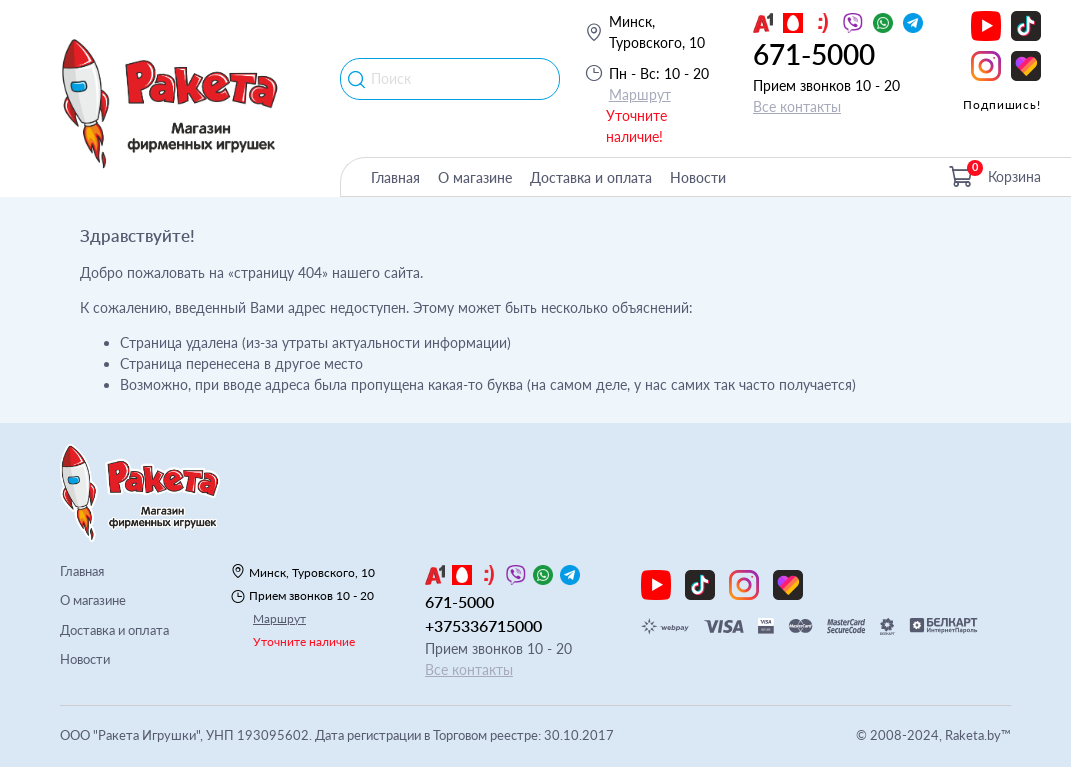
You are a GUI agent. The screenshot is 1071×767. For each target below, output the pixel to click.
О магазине (475, 177)
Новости (698, 177)
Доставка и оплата (591, 177)
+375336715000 (483, 625)
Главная (395, 177)
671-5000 (814, 54)
